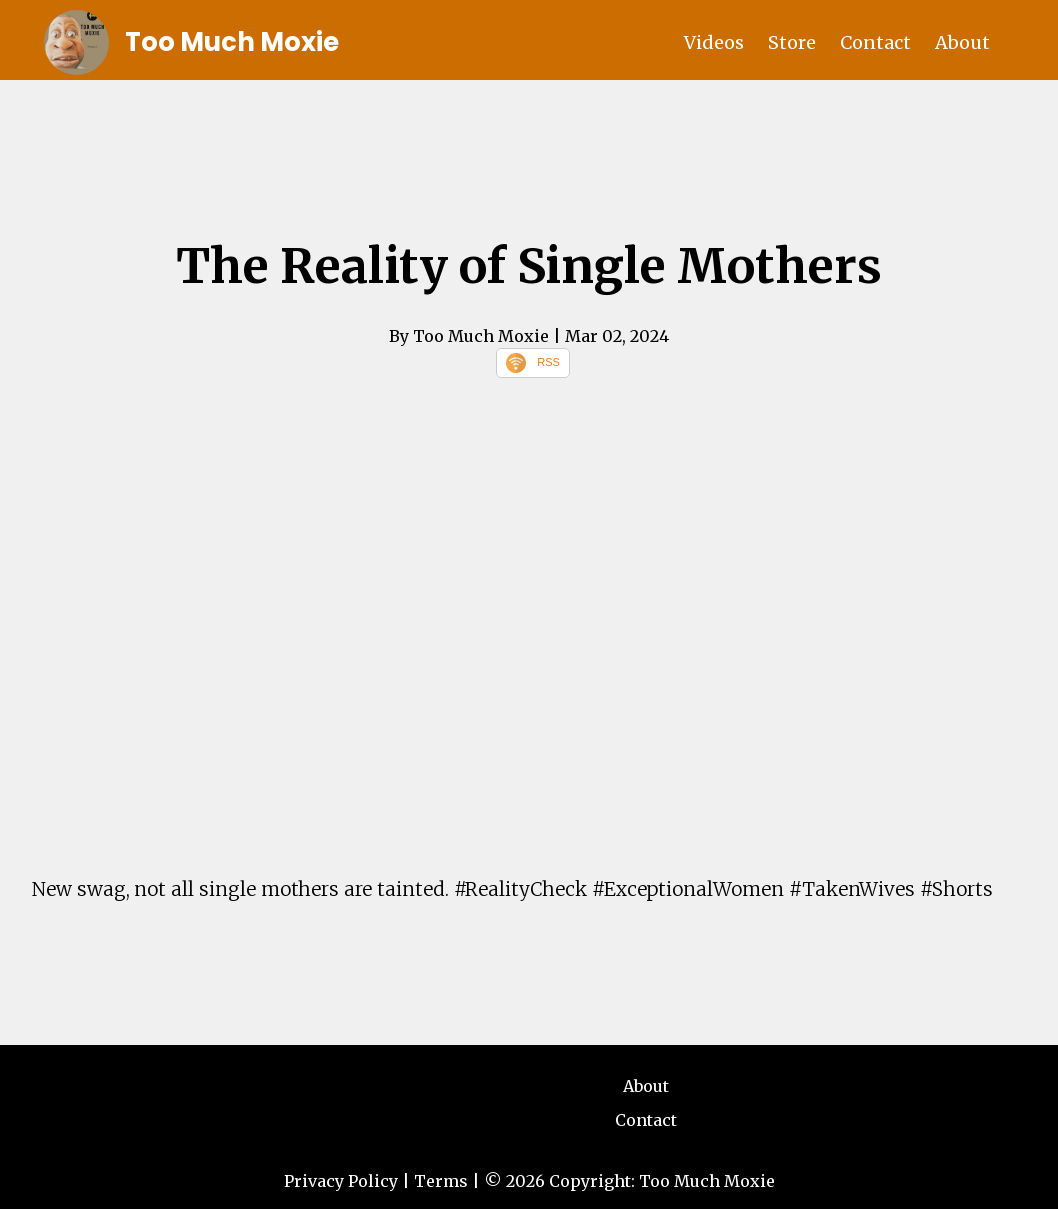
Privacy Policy (341, 1181)
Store (792, 42)
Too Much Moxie (232, 42)
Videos (714, 42)
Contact (875, 42)
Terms (441, 1181)
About (962, 42)
